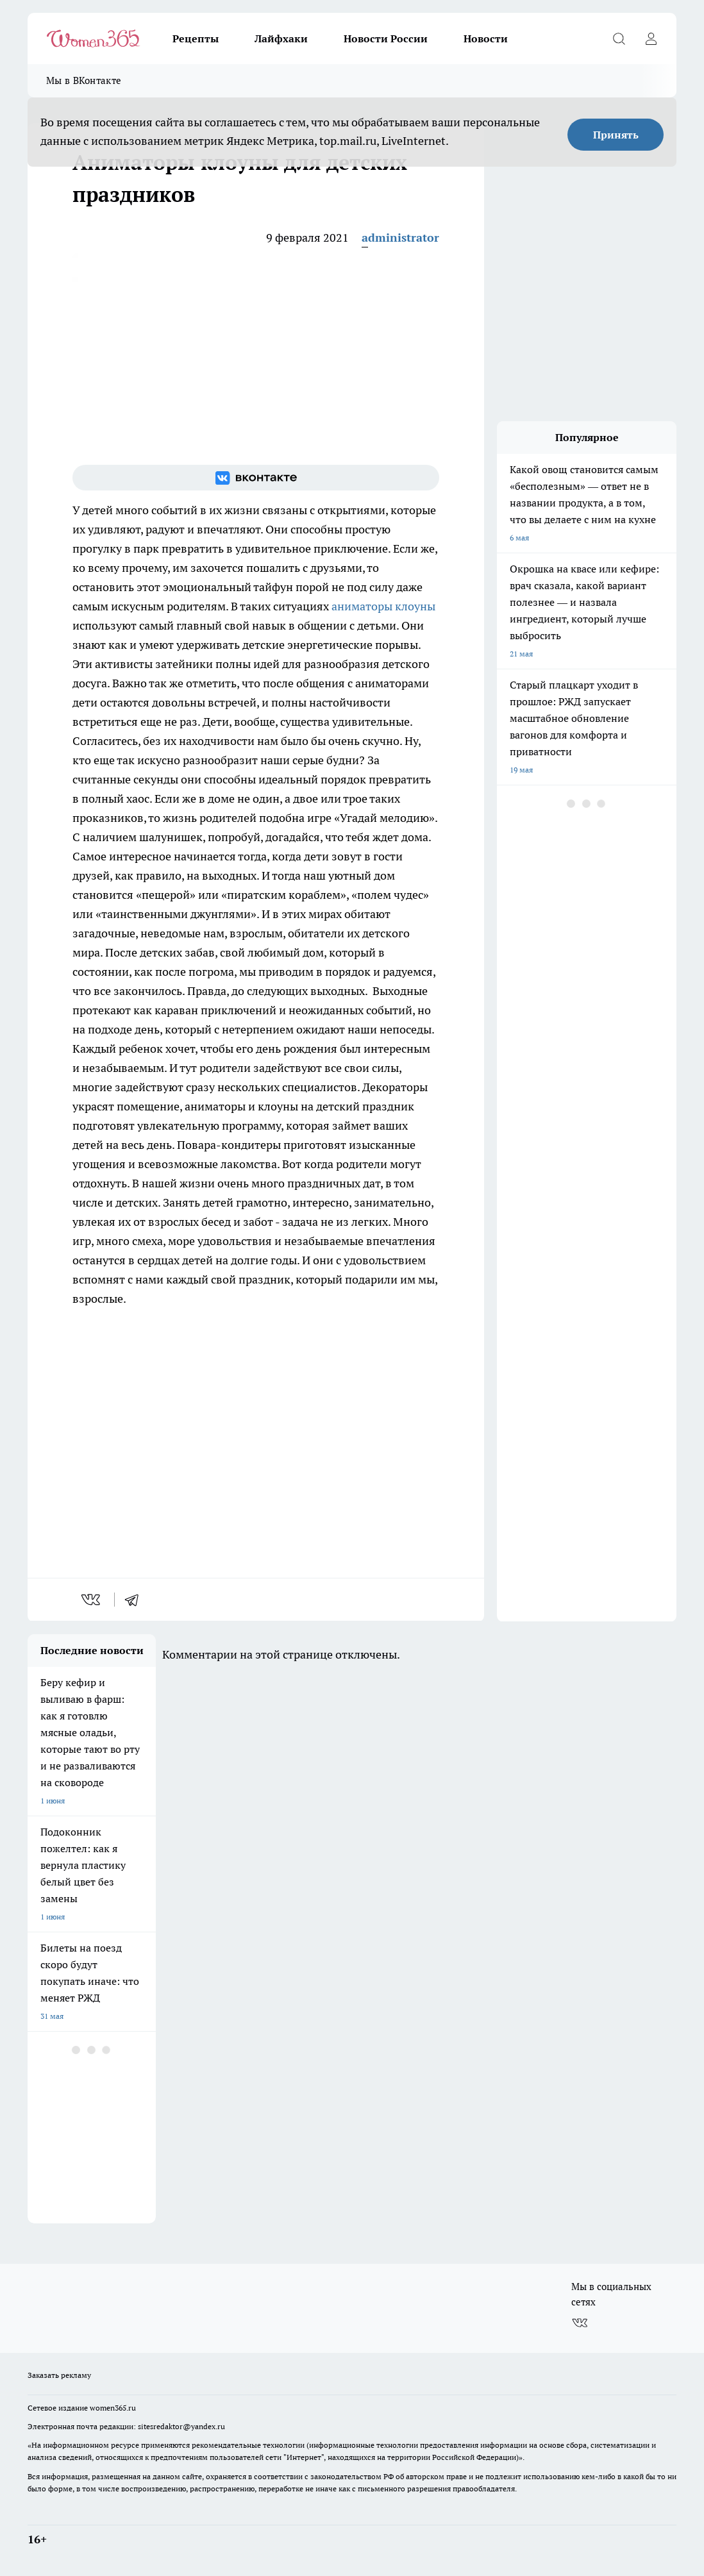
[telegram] (136, 1600)
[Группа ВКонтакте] (255, 477)
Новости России (386, 38)
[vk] (92, 1600)
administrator (400, 237)
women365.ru (113, 2408)
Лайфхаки (281, 38)
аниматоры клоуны (383, 606)
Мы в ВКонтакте (83, 80)
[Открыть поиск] (619, 38)
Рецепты (195, 38)
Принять (616, 134)
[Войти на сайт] (651, 38)
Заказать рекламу (59, 2375)
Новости (486, 38)
